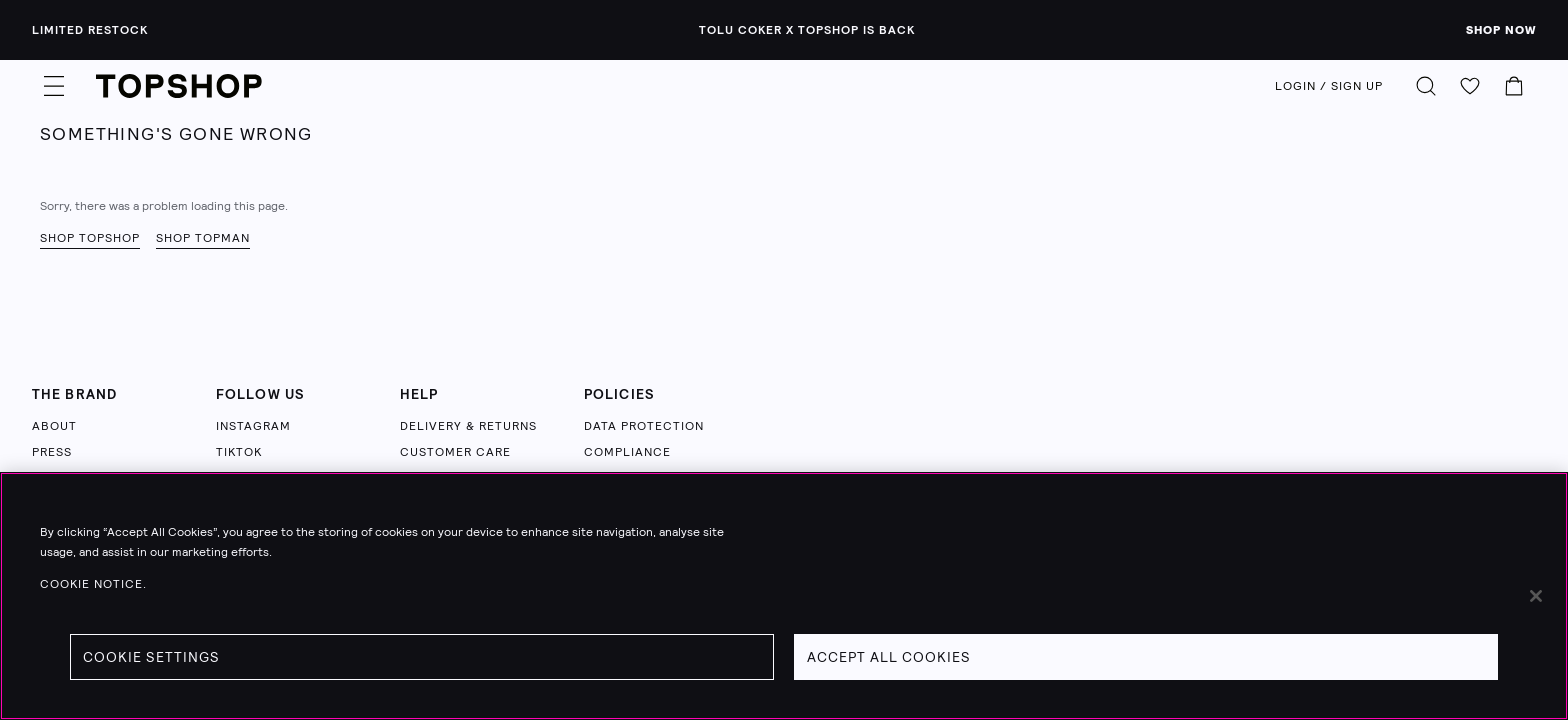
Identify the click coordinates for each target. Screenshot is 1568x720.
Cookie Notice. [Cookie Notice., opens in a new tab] (93, 584)
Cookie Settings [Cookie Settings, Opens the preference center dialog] (151, 657)
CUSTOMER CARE (455, 452)
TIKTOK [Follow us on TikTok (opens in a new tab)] (239, 452)
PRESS (52, 452)
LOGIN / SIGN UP (1329, 86)
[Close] (1536, 596)
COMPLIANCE (627, 452)
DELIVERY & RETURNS (468, 426)
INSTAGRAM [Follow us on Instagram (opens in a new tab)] (253, 426)
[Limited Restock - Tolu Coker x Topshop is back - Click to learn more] (784, 30)
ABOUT (54, 426)
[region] (784, 596)
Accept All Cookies (889, 657)
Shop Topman (203, 238)
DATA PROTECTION (644, 426)
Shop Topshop (90, 238)
